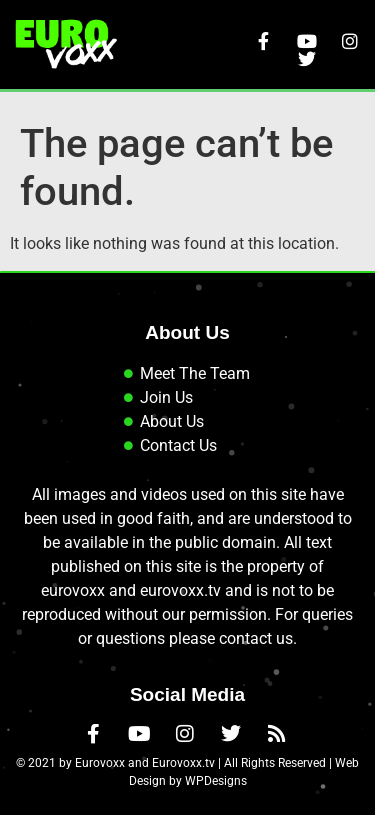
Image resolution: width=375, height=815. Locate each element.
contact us (256, 638)
